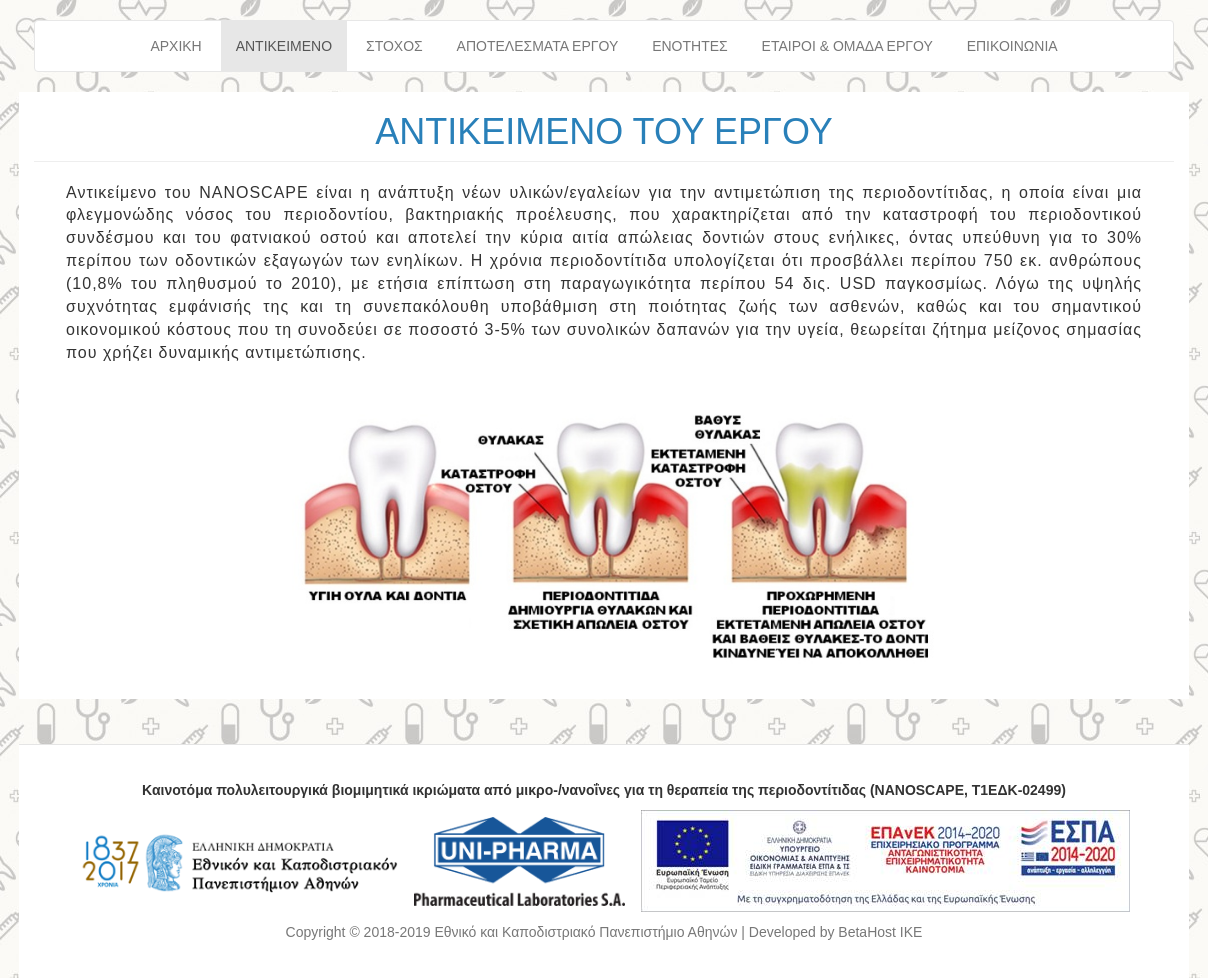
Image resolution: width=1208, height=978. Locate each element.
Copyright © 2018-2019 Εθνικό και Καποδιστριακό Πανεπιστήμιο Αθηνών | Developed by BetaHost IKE (604, 932)
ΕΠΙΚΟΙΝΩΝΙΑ (1012, 46)
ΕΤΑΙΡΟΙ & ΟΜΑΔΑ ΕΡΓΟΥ (847, 46)
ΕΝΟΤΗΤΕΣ (690, 46)
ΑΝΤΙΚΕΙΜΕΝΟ (284, 46)
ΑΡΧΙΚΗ (175, 46)
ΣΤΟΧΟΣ (394, 46)
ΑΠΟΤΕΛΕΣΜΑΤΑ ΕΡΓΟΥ (538, 46)
